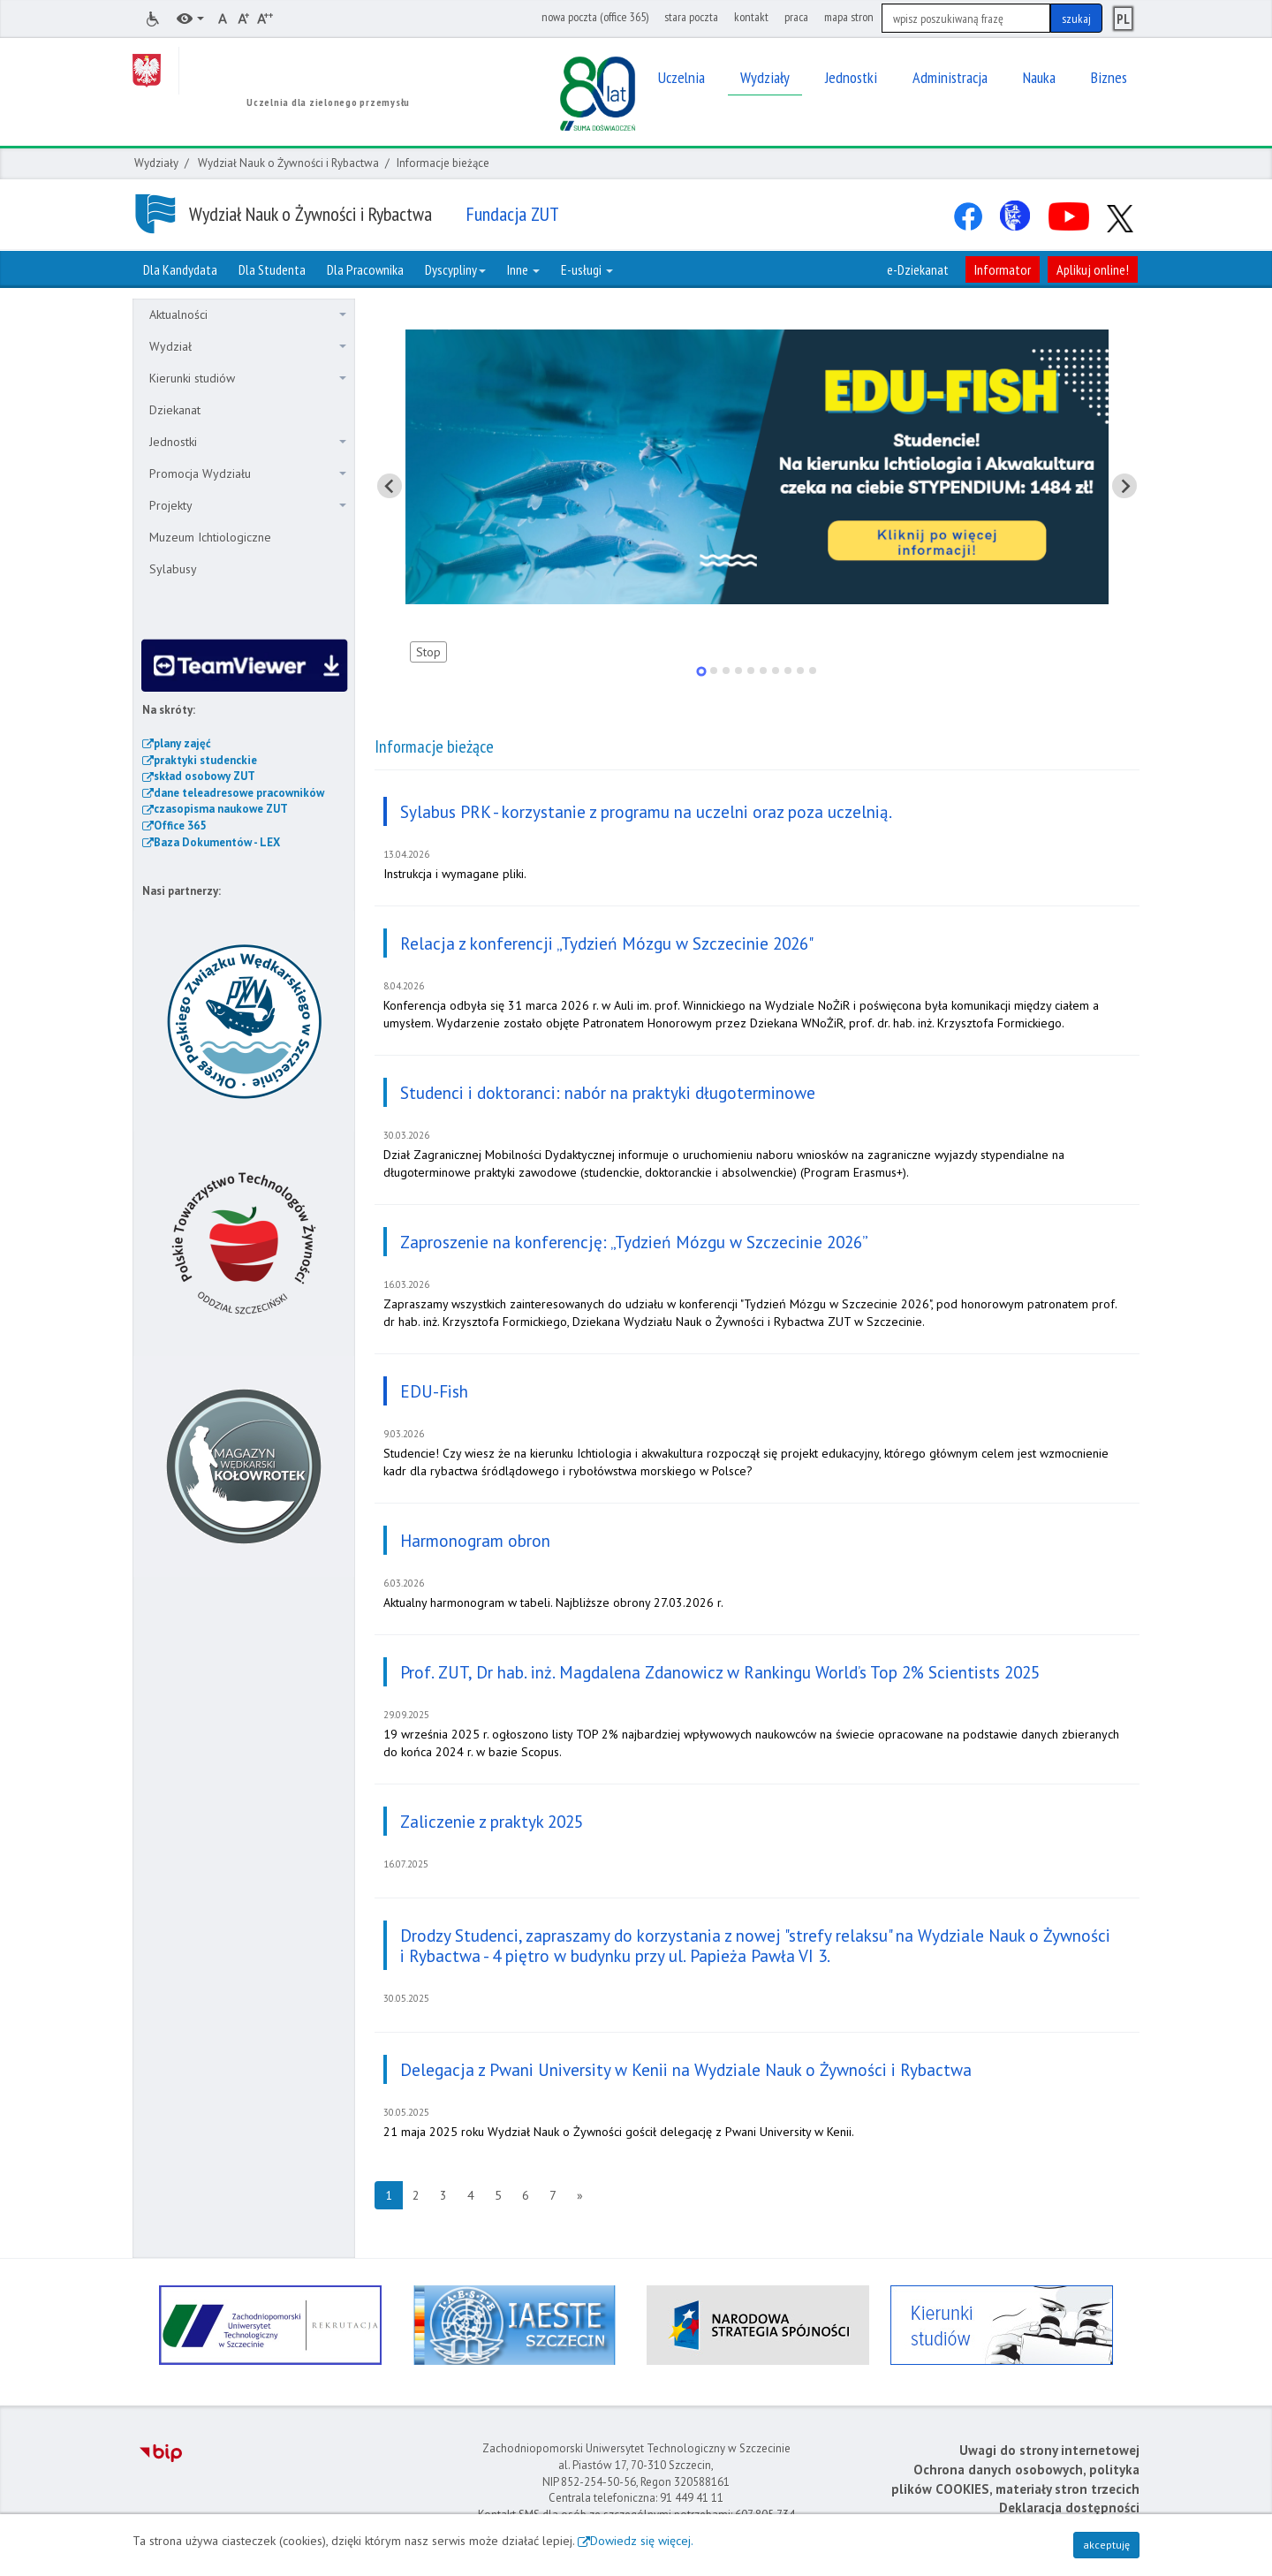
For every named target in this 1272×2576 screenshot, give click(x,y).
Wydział (247, 346)
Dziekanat (175, 410)
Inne (523, 269)
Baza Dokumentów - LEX (217, 842)
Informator (1002, 269)
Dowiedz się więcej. (641, 2541)
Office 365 (180, 825)
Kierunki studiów (247, 378)
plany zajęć (182, 743)
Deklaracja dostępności (1069, 2507)
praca (796, 17)
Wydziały (156, 162)
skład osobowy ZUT (204, 776)
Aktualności (247, 314)
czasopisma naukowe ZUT (221, 808)
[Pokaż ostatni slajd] (389, 486)
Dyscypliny (455, 269)
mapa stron (849, 17)
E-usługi (587, 269)
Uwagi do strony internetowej (1049, 2450)
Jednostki (247, 442)
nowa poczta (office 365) (594, 17)
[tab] (701, 671)
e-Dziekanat (918, 269)
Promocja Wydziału (247, 473)
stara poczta (691, 17)
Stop (428, 652)
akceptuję (1106, 2544)
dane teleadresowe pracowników (239, 792)
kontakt (751, 17)
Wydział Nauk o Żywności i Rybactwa (288, 162)
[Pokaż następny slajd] (1124, 486)
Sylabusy (173, 569)
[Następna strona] (580, 2195)
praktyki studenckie (205, 760)
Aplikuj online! (1092, 269)
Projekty (247, 505)
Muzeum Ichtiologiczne (210, 537)
